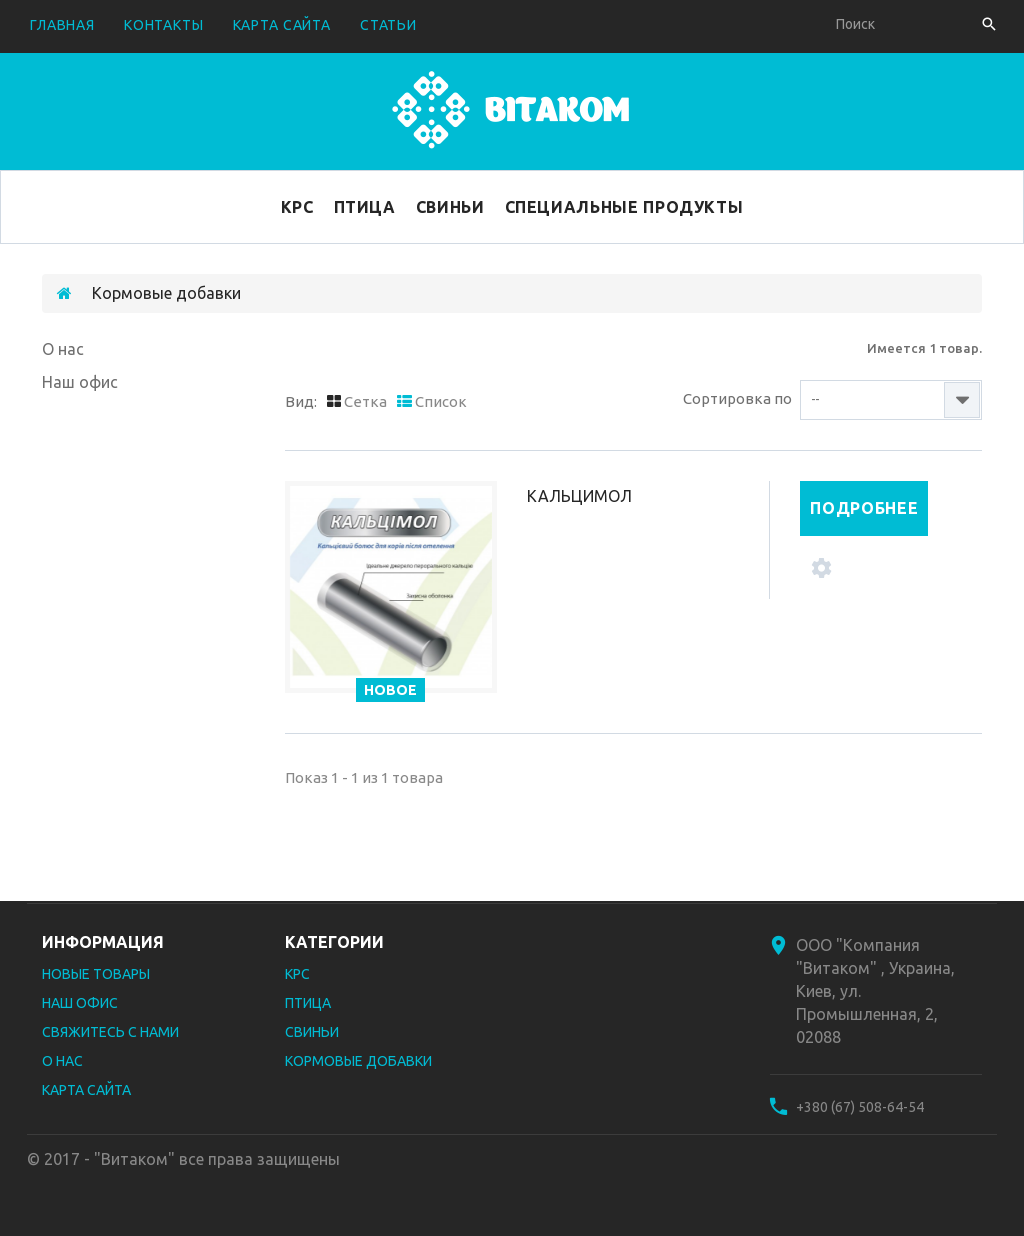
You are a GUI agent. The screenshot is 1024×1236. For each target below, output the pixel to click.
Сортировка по (737, 398)
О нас (63, 349)
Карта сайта (86, 1090)
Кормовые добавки (358, 1061)
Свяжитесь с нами (110, 1032)
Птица (365, 207)
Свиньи (450, 207)
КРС (297, 207)
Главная (62, 25)
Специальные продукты (624, 207)
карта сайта (282, 25)
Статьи (388, 25)
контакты (164, 25)
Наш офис (80, 382)
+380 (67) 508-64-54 (860, 1107)
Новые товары (96, 974)
